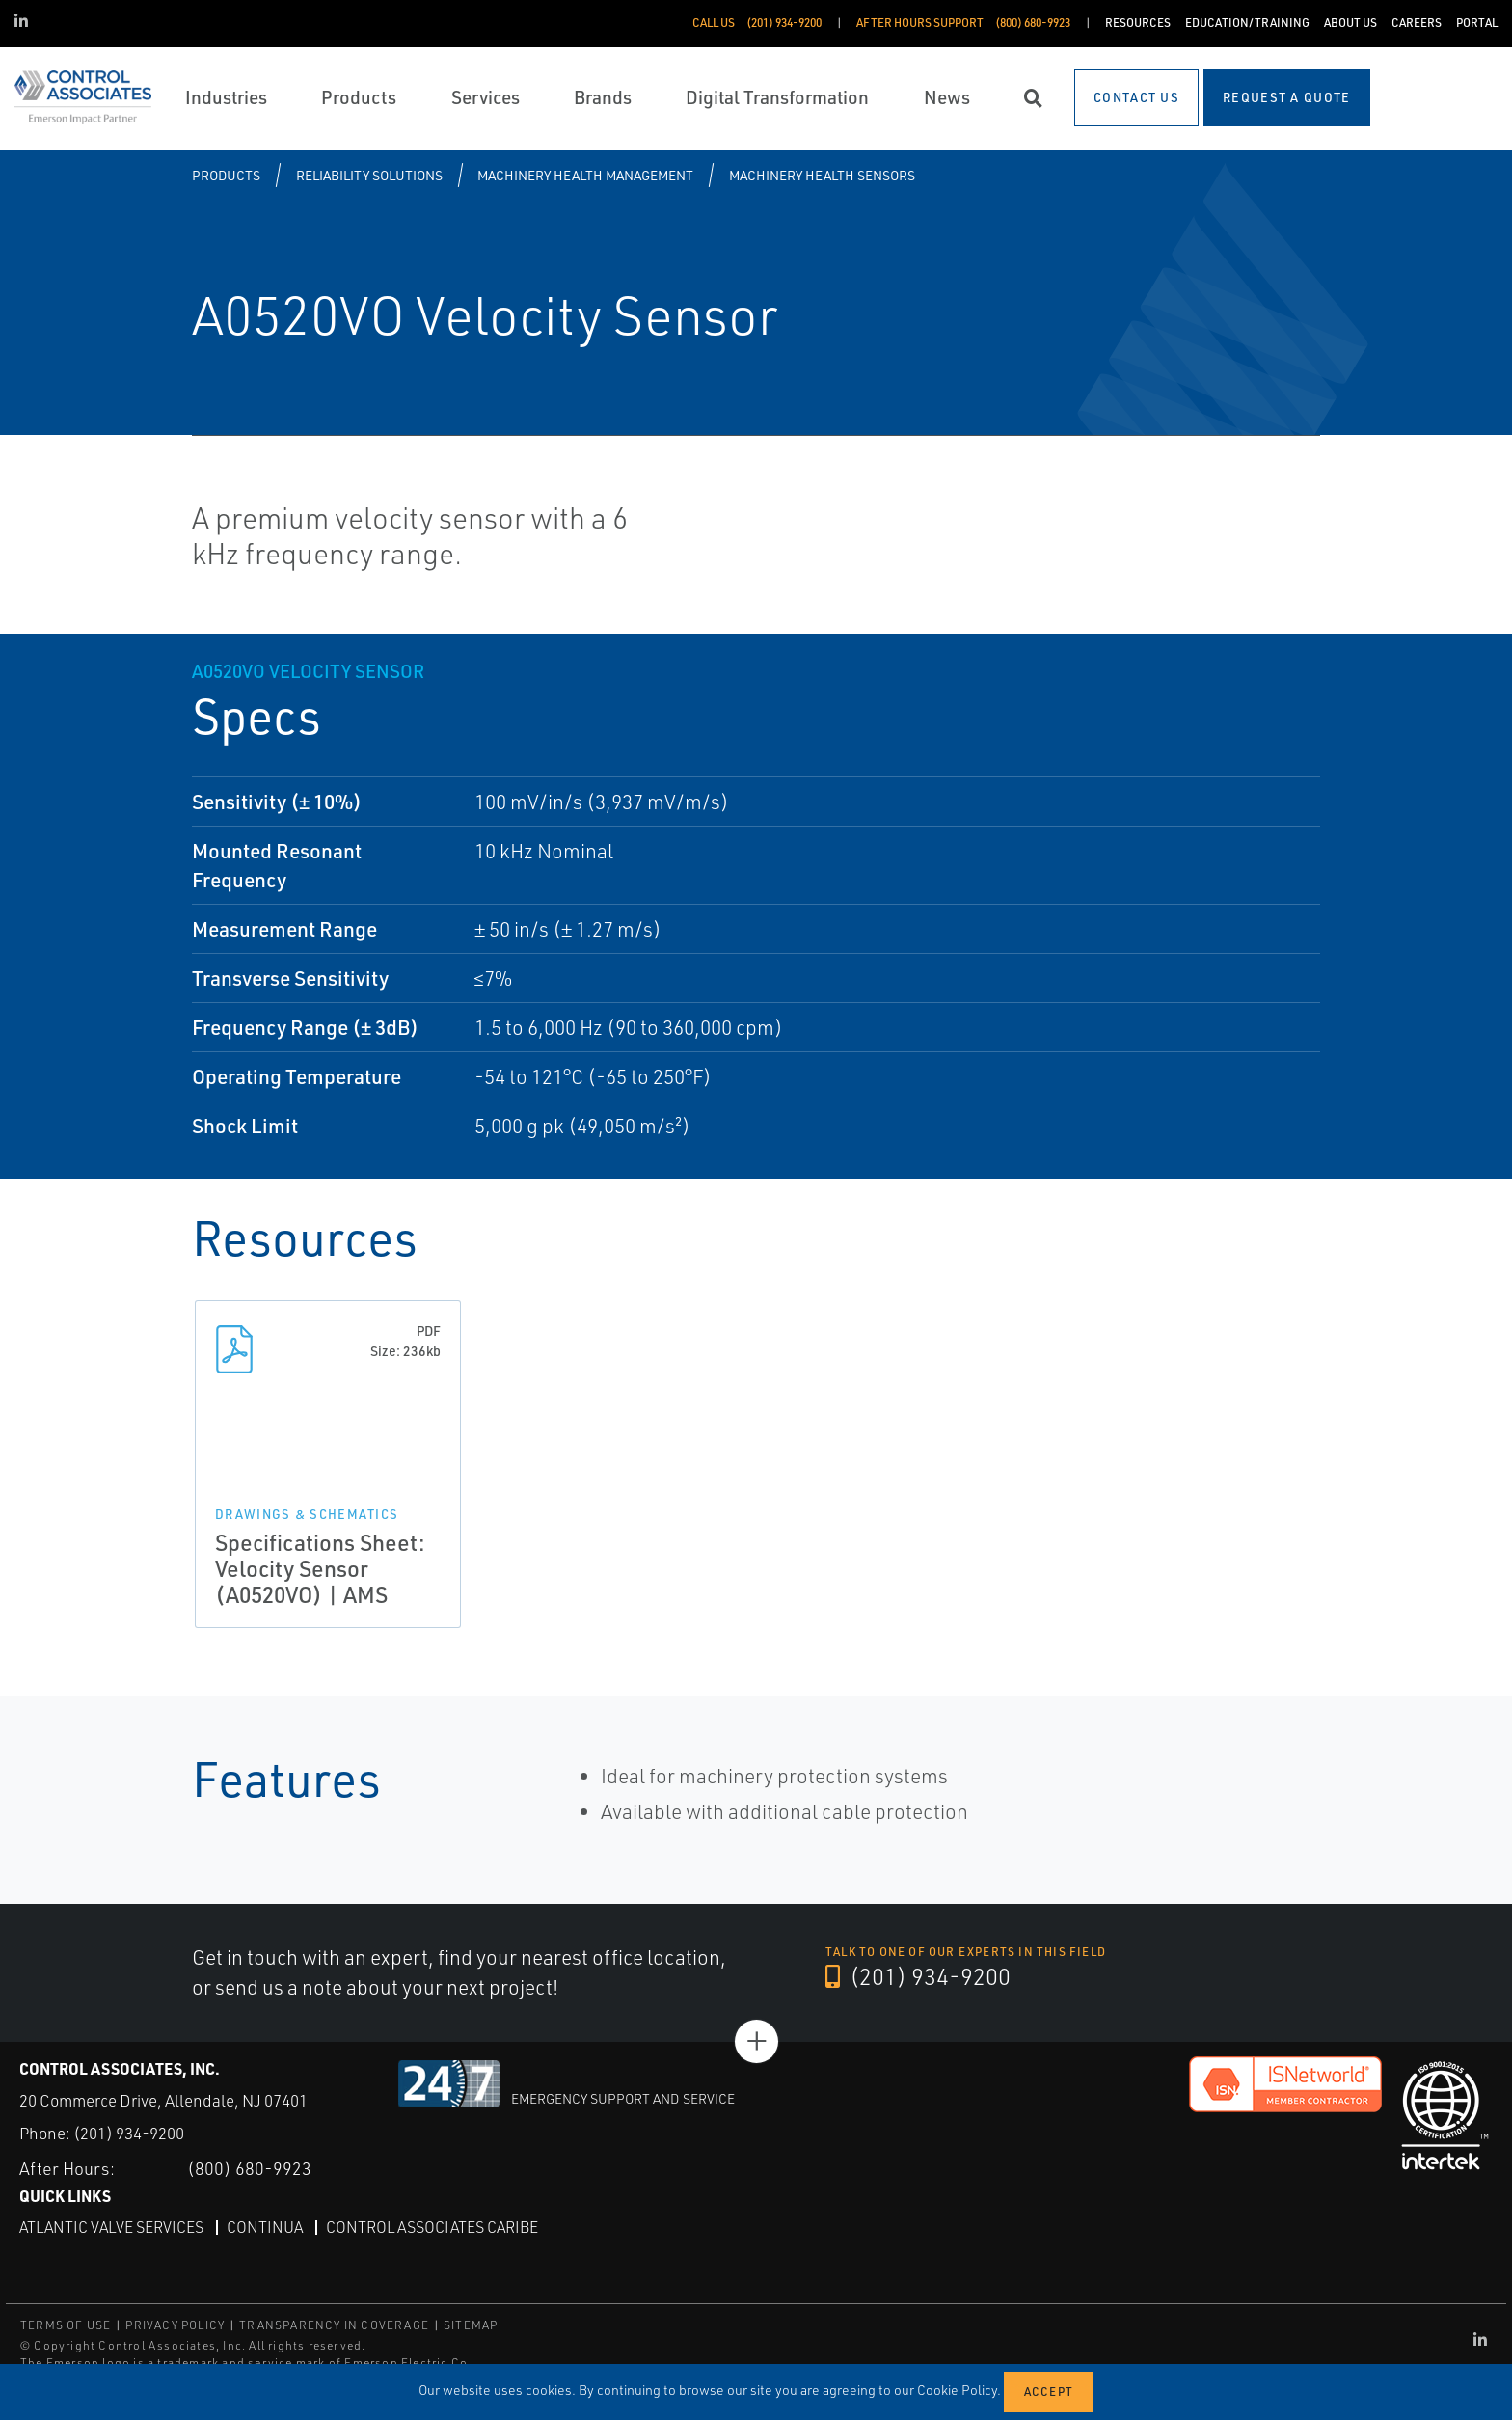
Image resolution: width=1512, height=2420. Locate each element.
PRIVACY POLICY (175, 2325)
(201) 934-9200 (918, 1976)
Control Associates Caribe (432, 2227)
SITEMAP (471, 2325)
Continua (265, 2227)
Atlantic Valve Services (111, 2227)
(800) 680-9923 (249, 2168)
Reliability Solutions (369, 175)
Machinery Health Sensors (822, 175)
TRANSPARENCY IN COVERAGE (334, 2325)
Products (226, 175)
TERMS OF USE (65, 2325)
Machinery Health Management (585, 175)
